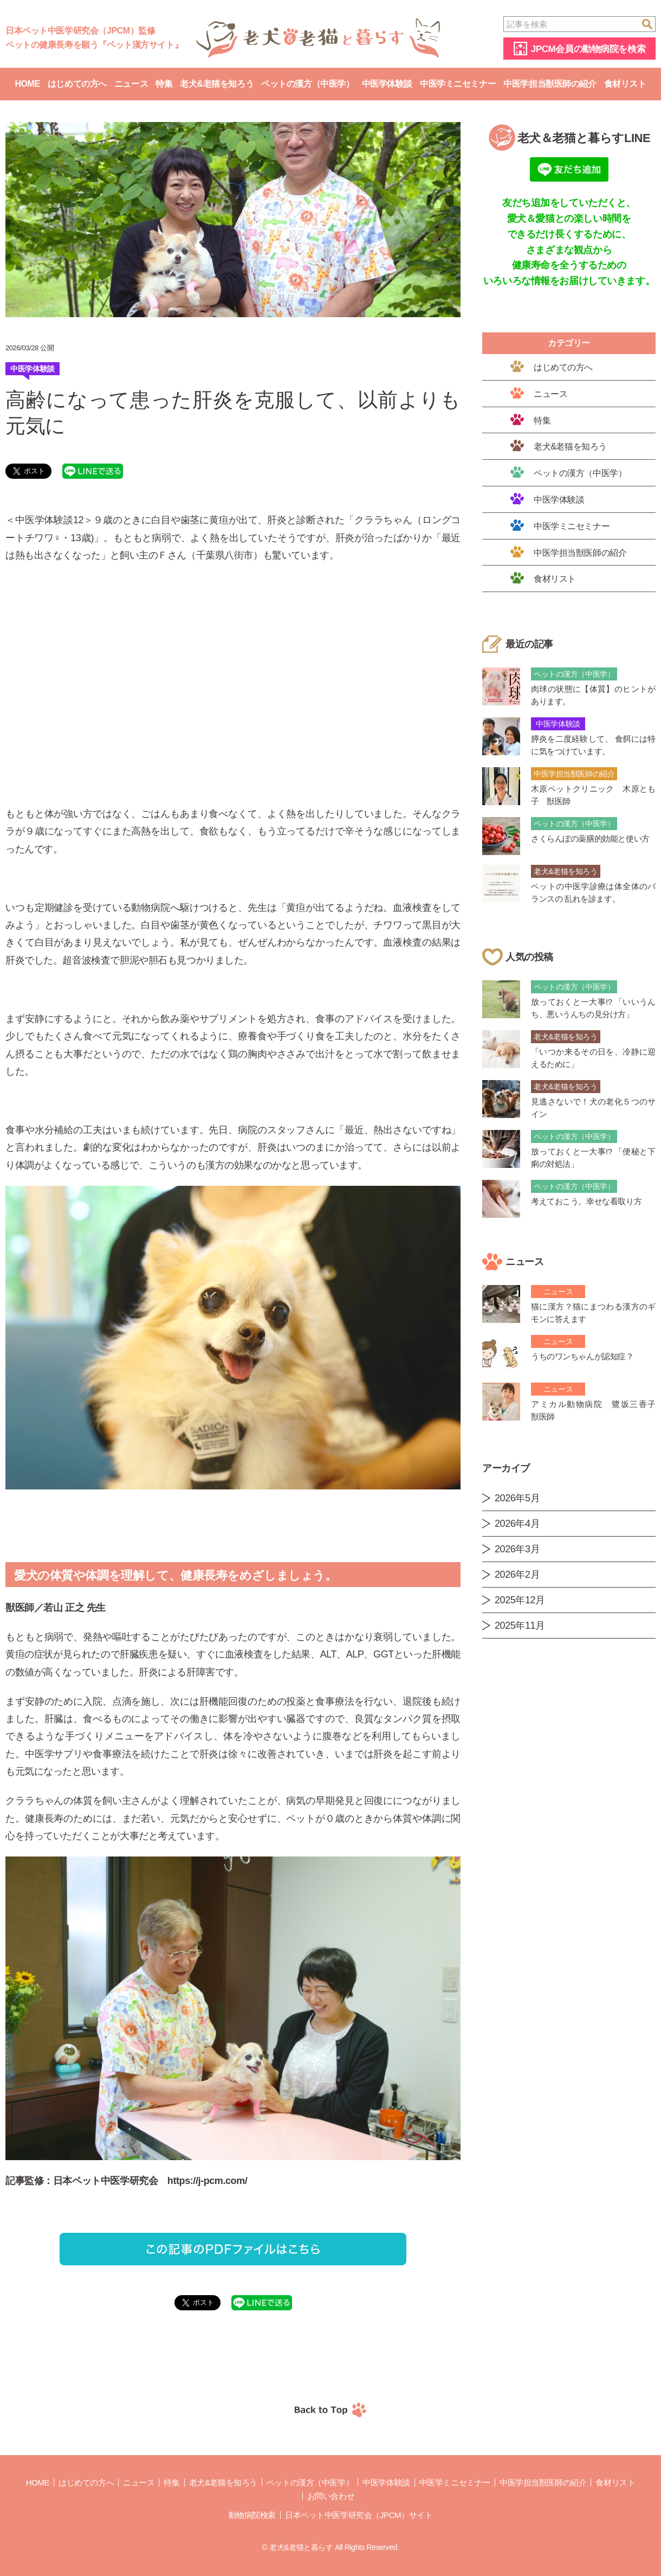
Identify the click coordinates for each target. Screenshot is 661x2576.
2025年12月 (520, 1600)
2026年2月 (517, 1574)
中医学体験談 (387, 83)
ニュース (131, 83)
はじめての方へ (77, 83)
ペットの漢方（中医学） (307, 83)
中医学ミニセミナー (458, 83)
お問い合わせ (330, 2496)
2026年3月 (517, 1549)
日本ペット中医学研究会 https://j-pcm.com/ (150, 2180)
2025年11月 (520, 1625)
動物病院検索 (252, 2515)
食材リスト (625, 83)
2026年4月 (517, 1523)
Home (27, 83)
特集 (163, 83)
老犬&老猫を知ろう (217, 83)
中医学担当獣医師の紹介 (549, 83)
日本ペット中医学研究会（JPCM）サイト (358, 2515)
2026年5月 (517, 1498)
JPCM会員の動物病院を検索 (588, 49)
